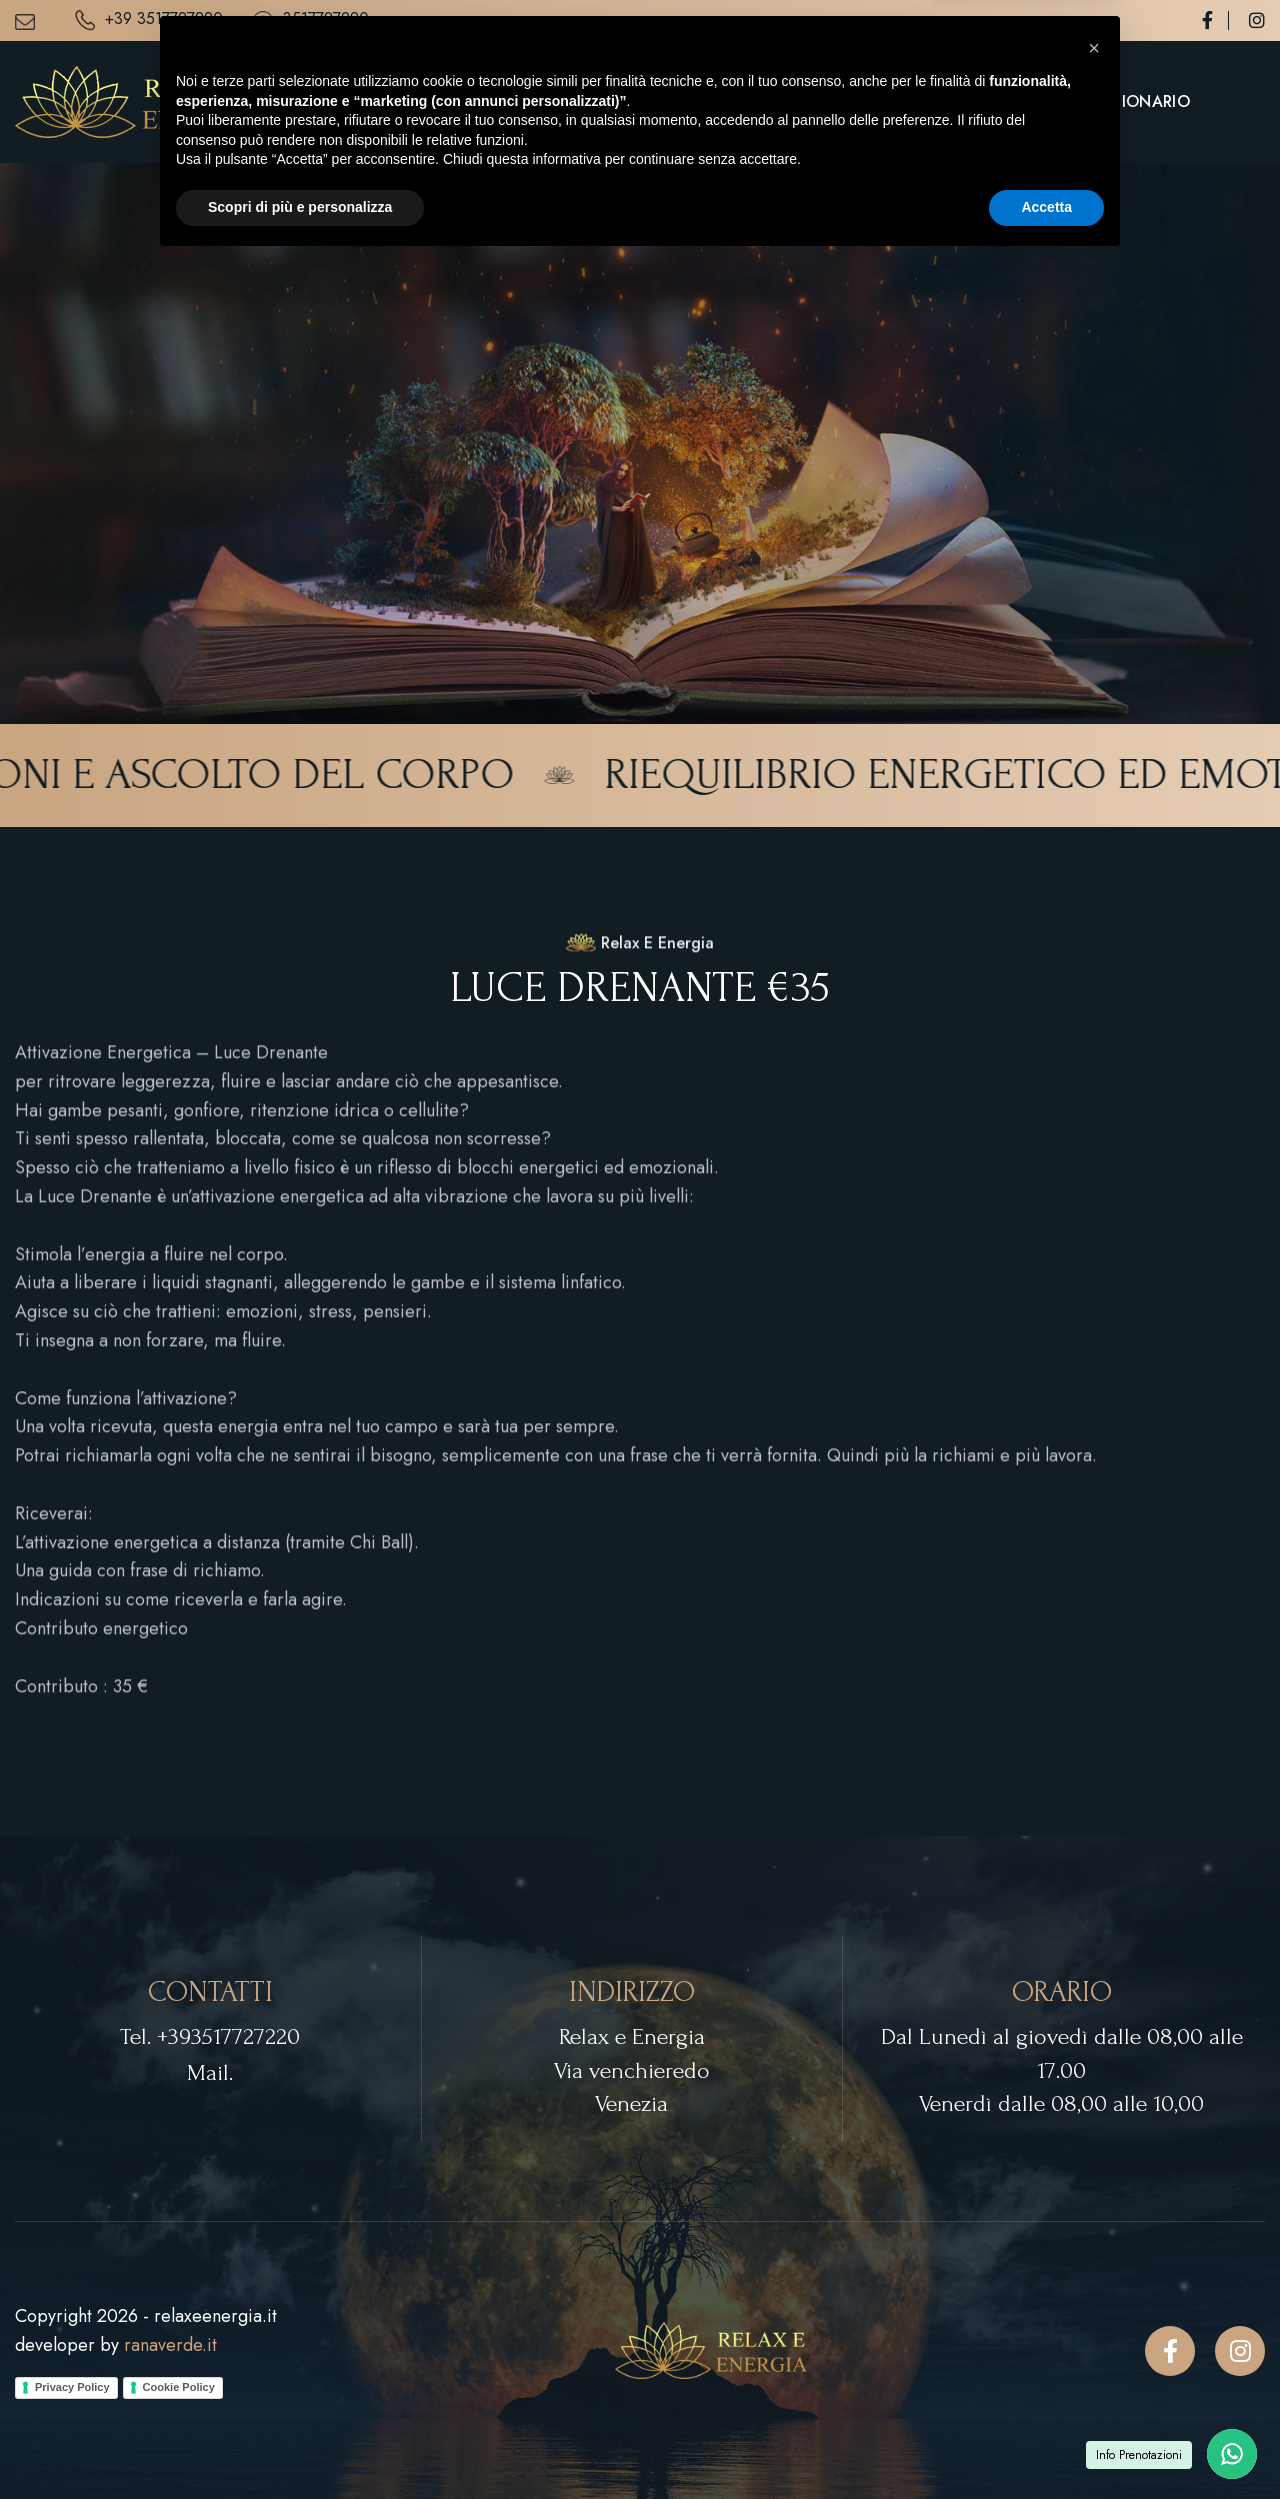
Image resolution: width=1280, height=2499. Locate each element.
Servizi (877, 101)
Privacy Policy (72, 2387)
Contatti (998, 101)
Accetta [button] (1046, 2444)
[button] (1094, 2285)
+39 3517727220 (149, 20)
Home (794, 101)
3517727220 (311, 20)
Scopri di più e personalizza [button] (300, 2444)
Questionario (1129, 101)
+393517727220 (228, 2036)
